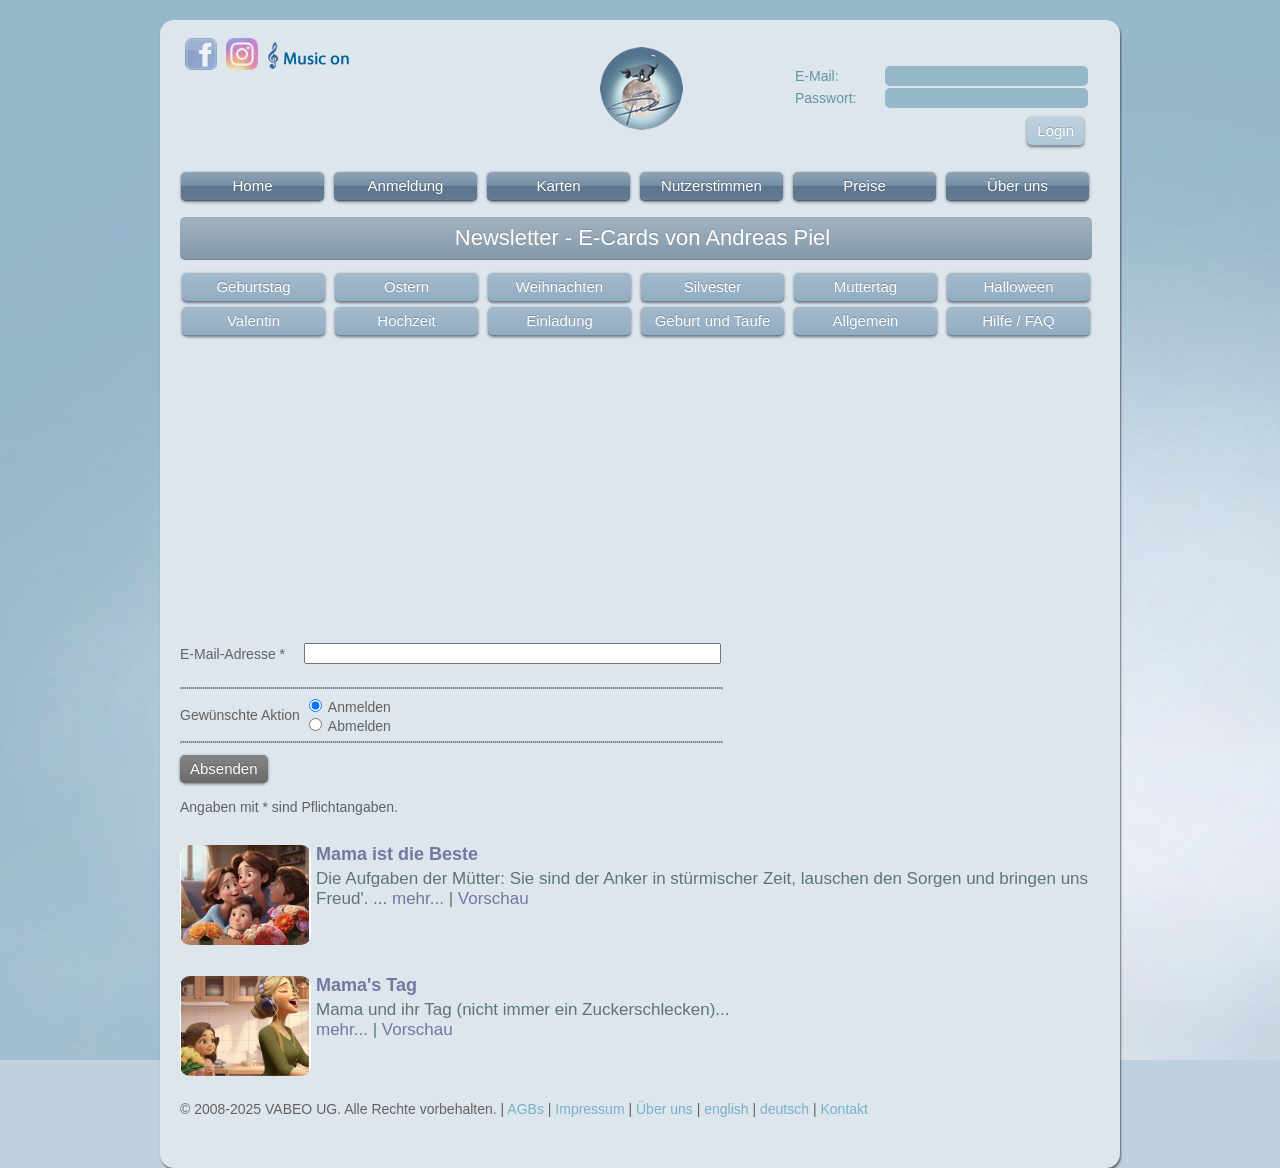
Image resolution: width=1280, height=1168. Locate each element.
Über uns (1017, 185)
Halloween (1018, 286)
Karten (558, 185)
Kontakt (843, 1109)
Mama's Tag (366, 985)
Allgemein (866, 320)
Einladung (559, 320)
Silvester (713, 286)
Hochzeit (406, 320)
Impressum (589, 1109)
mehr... (418, 898)
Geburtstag (253, 286)
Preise (864, 185)
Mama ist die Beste (397, 854)
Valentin (253, 320)
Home (252, 185)
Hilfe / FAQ (1018, 320)
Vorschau (493, 898)
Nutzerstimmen (711, 185)
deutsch (784, 1109)
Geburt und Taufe (713, 320)
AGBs (525, 1109)
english (726, 1109)
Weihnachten (559, 286)
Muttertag (865, 286)
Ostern (406, 286)
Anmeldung (406, 185)
